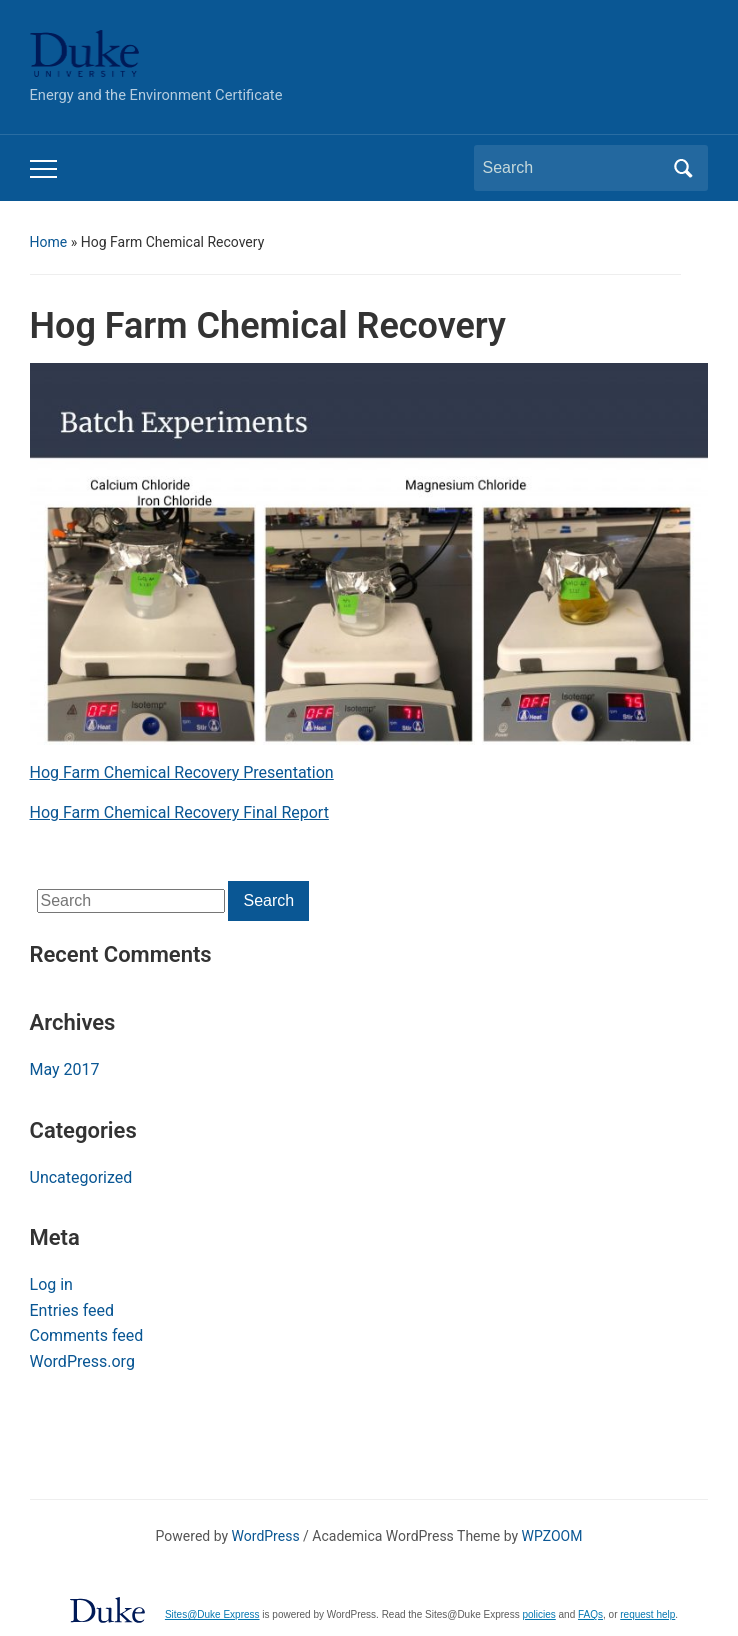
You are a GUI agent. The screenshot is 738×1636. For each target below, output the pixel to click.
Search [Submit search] (683, 168)
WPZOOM (552, 1536)
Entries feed (72, 1310)
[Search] (573, 168)
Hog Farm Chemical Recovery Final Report (179, 812)
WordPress (266, 1536)
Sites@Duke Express (212, 1614)
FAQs (590, 1614)
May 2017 (65, 1069)
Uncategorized (81, 1177)
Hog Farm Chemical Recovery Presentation (182, 772)
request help (647, 1614)
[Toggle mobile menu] (43, 169)
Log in (51, 1284)
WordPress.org (82, 1361)
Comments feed (87, 1335)
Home (49, 242)
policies (538, 1614)
